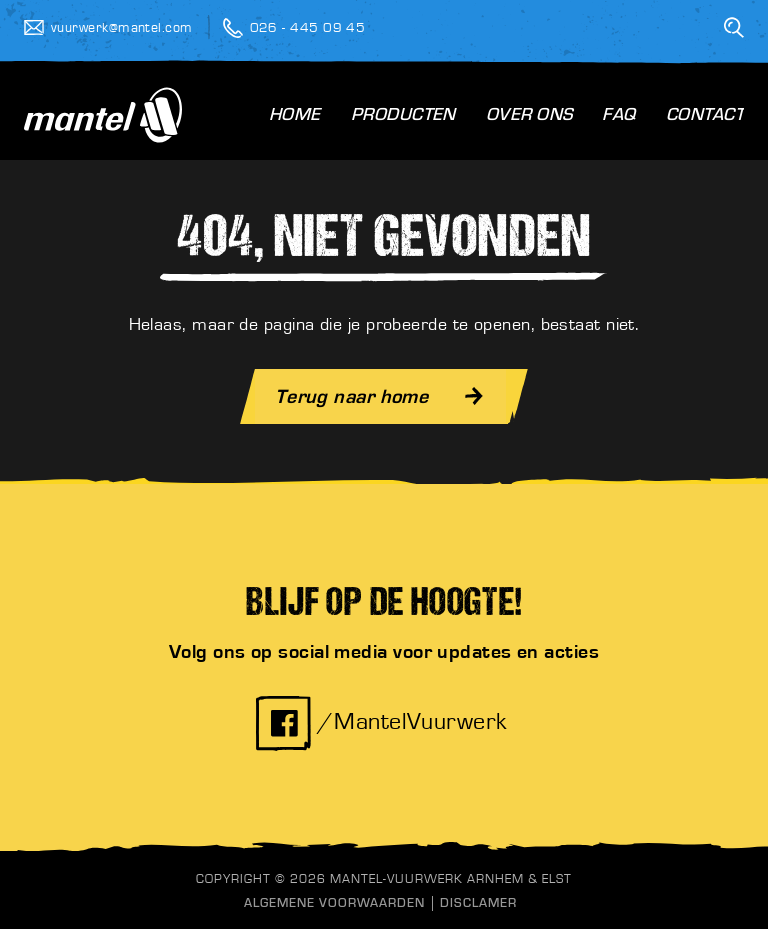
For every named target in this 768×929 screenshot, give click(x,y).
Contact (705, 117)
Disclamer (478, 904)
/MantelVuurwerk (381, 722)
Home (295, 117)
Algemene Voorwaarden (334, 904)
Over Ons (529, 117)
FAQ (618, 117)
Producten (403, 117)
